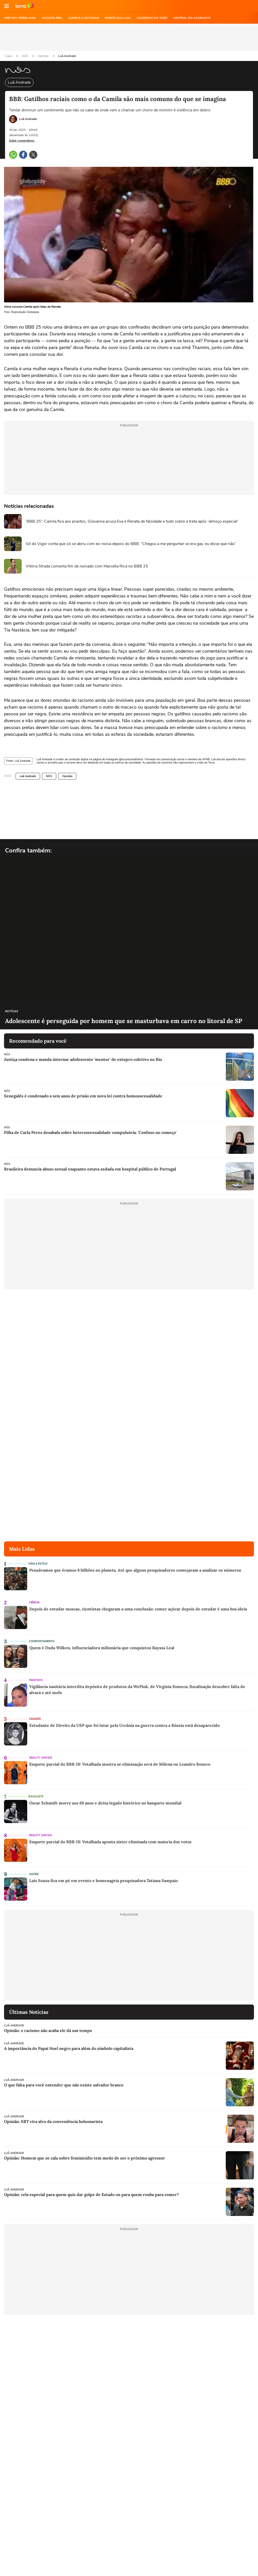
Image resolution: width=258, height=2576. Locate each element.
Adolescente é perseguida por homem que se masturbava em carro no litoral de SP (123, 1021)
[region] (129, 37)
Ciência (34, 1602)
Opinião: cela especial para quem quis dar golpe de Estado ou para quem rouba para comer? (91, 2194)
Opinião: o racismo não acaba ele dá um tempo (48, 2030)
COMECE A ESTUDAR (83, 18)
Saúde (34, 1874)
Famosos (36, 1680)
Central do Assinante (192, 18)
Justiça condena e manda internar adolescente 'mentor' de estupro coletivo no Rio (83, 1059)
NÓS (25, 56)
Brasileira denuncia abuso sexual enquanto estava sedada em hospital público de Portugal (90, 1168)
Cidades (35, 1719)
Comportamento (42, 1641)
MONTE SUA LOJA (118, 18)
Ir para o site (25, 6)
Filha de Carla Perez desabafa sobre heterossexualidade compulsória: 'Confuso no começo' (90, 1132)
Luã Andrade (67, 56)
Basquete (35, 1796)
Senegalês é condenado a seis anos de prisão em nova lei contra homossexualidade (83, 1095)
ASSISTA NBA (52, 18)
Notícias (11, 1011)
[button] (6, 6)
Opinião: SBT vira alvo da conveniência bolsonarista (53, 2121)
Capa (9, 56)
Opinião (43, 56)
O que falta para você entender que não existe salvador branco (63, 2084)
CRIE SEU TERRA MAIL (20, 18)
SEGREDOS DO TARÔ (152, 18)
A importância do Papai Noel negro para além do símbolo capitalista (68, 2048)
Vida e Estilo (38, 1564)
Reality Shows (40, 1758)
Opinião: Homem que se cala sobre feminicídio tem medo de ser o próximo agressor (84, 2157)
